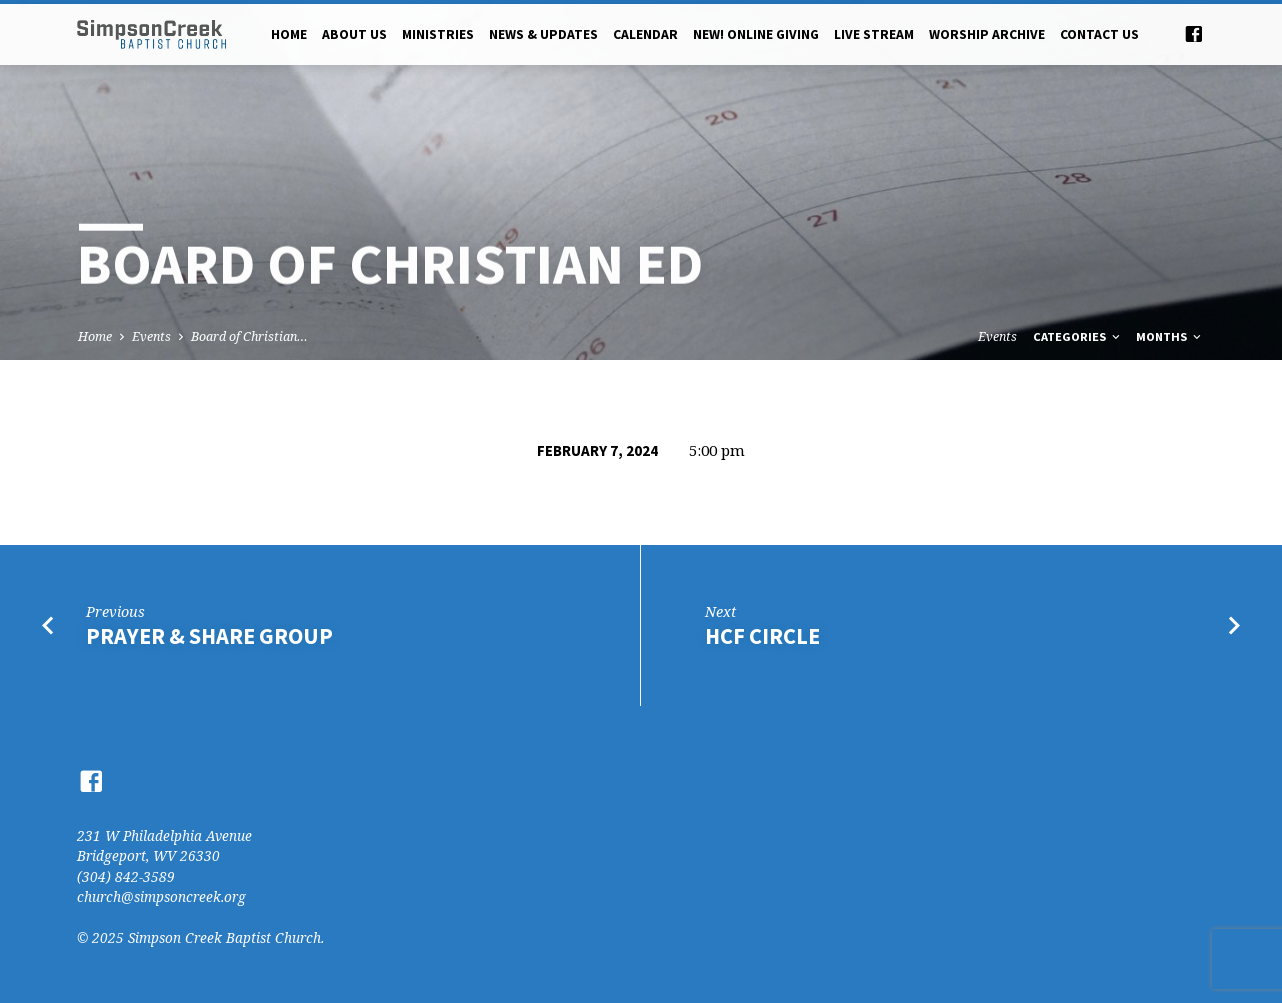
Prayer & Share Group (209, 636)
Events (151, 336)
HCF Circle (762, 636)
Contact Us (1099, 34)
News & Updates (543, 34)
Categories (1078, 336)
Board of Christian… (249, 336)
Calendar (645, 34)
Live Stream (874, 34)
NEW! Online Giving (756, 34)
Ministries (438, 34)
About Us (354, 34)
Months (1170, 336)
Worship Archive (987, 34)
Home (289, 34)
